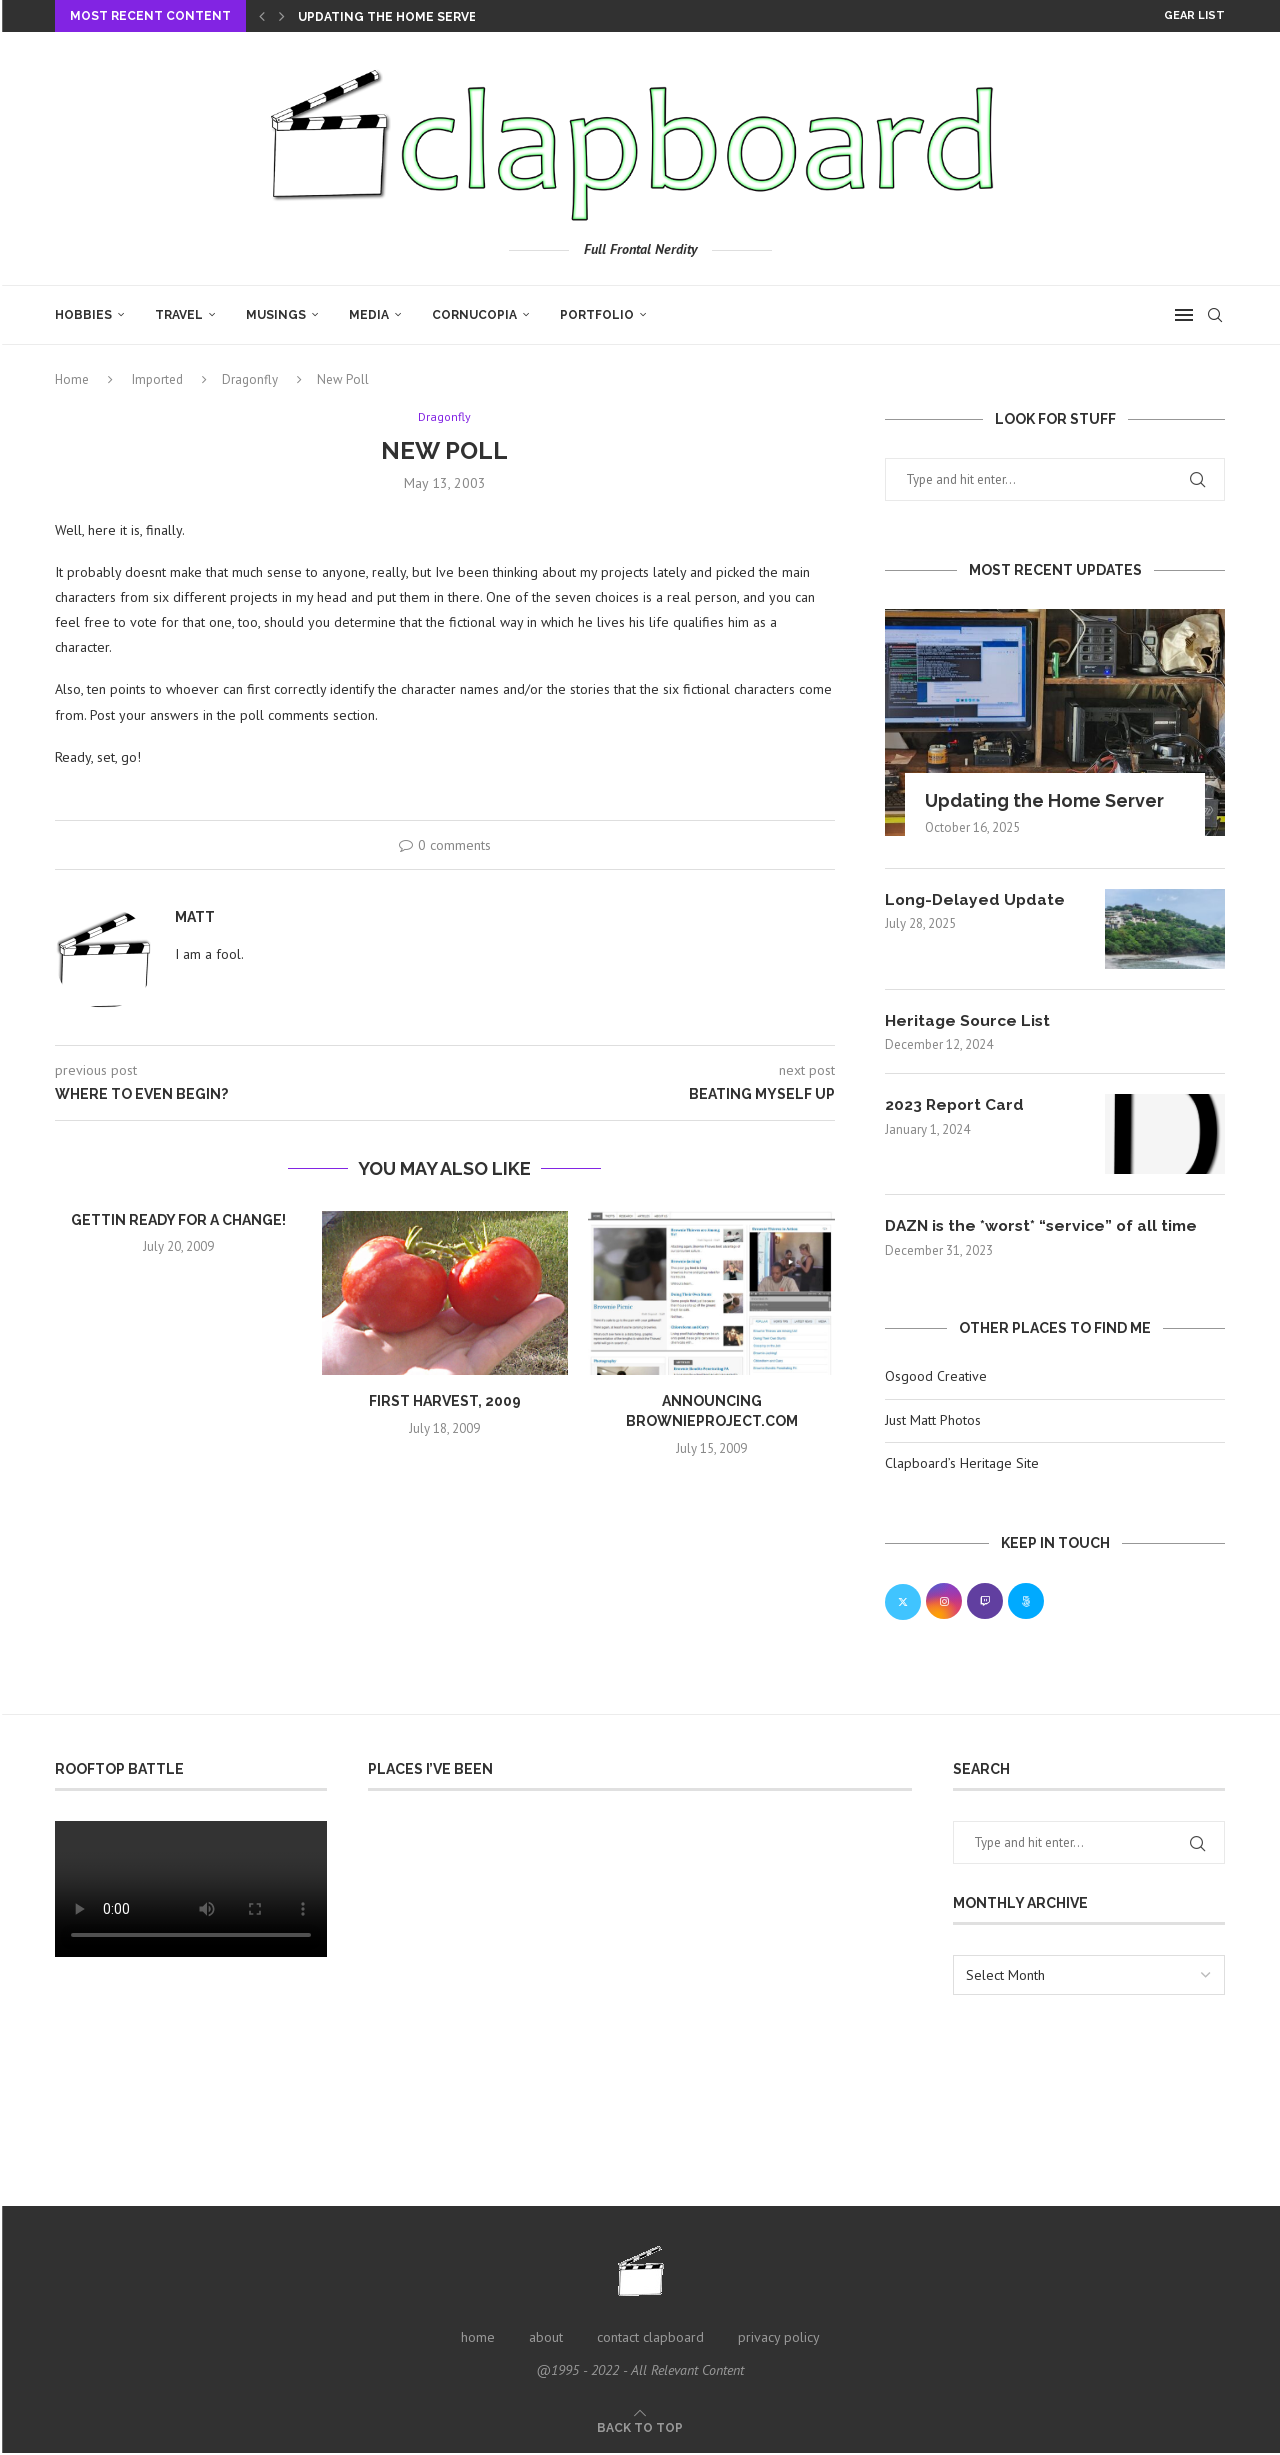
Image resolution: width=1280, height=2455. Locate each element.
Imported (157, 379)
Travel (179, 315)
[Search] (1215, 315)
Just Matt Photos (933, 1421)
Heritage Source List (969, 1020)
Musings (276, 315)
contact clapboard (650, 2338)
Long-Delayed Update (977, 899)
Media (369, 315)
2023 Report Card (956, 1105)
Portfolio (597, 315)
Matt (195, 918)
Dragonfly (250, 379)
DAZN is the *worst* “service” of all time (1046, 1226)
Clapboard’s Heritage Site (962, 1464)
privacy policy (779, 2338)
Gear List (1194, 15)
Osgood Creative (936, 1377)
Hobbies (83, 315)
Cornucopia (474, 315)
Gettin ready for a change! (178, 1221)
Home (72, 379)
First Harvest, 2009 (445, 1402)
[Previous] (262, 16)
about (546, 2338)
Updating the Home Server (391, 17)
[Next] (282, 16)
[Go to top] (640, 2429)
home (478, 2338)
